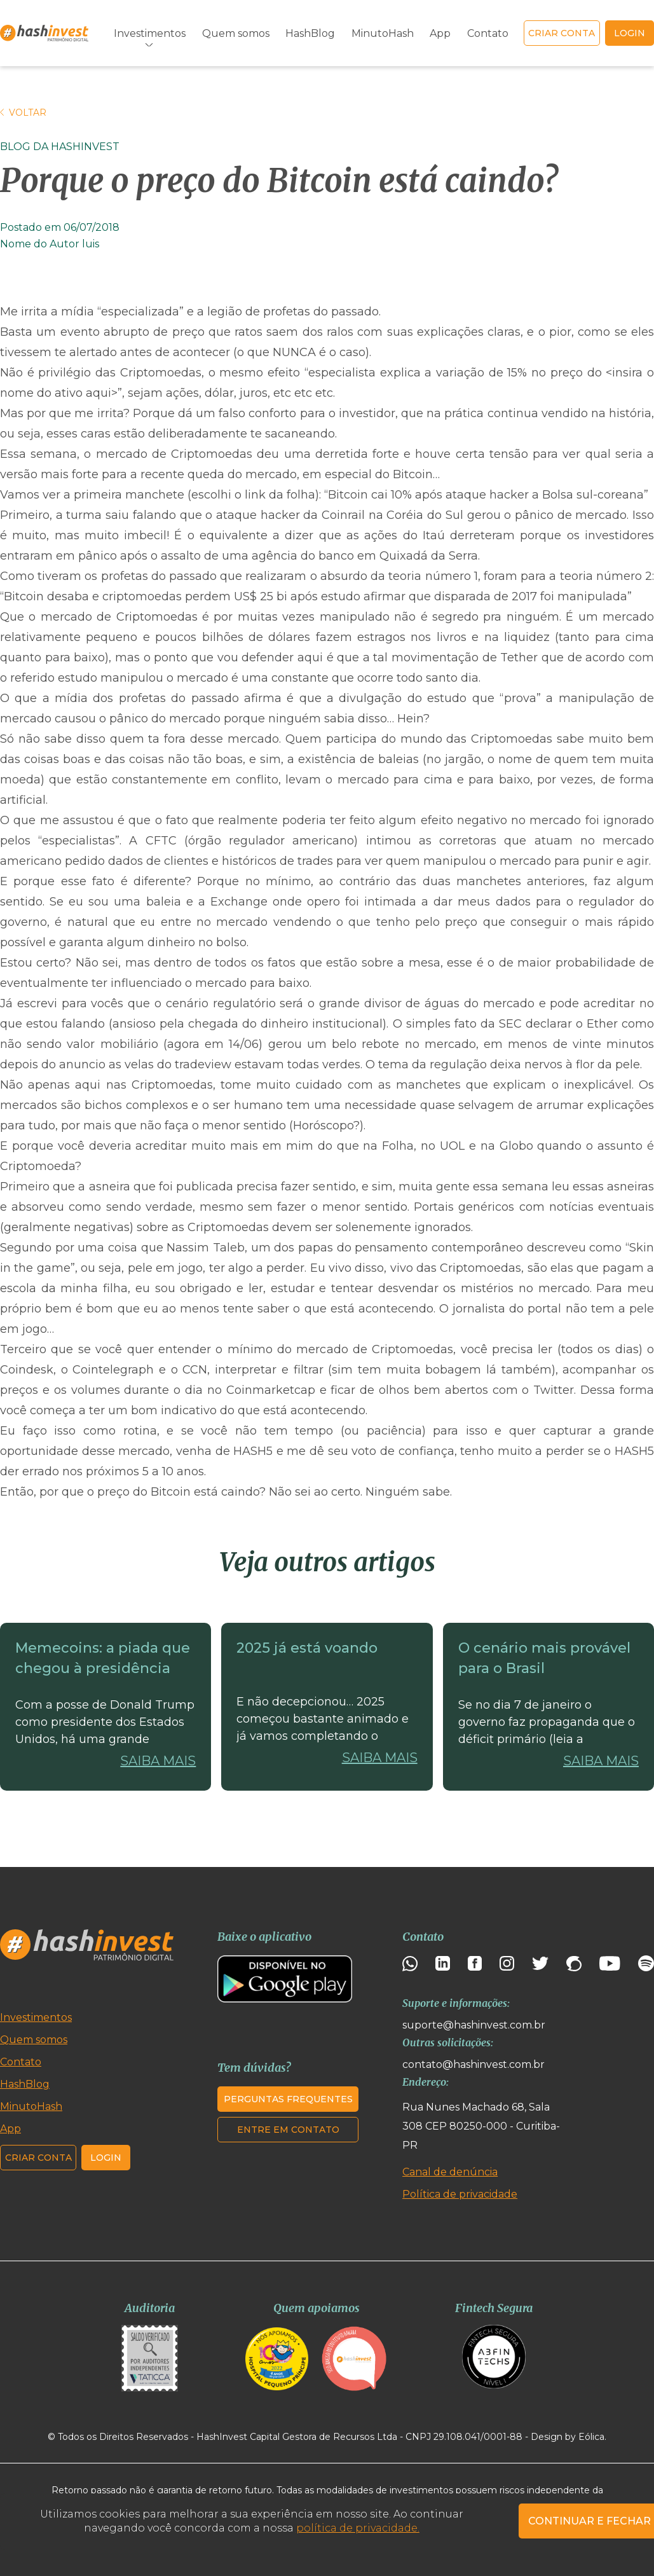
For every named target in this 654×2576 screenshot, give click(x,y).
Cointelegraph (113, 1370)
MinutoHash (382, 33)
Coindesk (26, 1370)
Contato (487, 33)
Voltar (23, 112)
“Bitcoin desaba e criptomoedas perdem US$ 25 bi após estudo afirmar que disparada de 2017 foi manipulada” (316, 596)
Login (105, 2157)
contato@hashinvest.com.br (473, 2064)
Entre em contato (288, 2129)
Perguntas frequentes (288, 2099)
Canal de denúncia (450, 2172)
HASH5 (253, 1451)
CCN (194, 1370)
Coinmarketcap (270, 1390)
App (440, 33)
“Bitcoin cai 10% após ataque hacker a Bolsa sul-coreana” (486, 495)
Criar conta (561, 33)
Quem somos (235, 33)
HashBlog (310, 33)
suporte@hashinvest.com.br (473, 2025)
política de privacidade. (357, 2528)
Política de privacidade (459, 2194)
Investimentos (150, 33)
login (629, 33)
